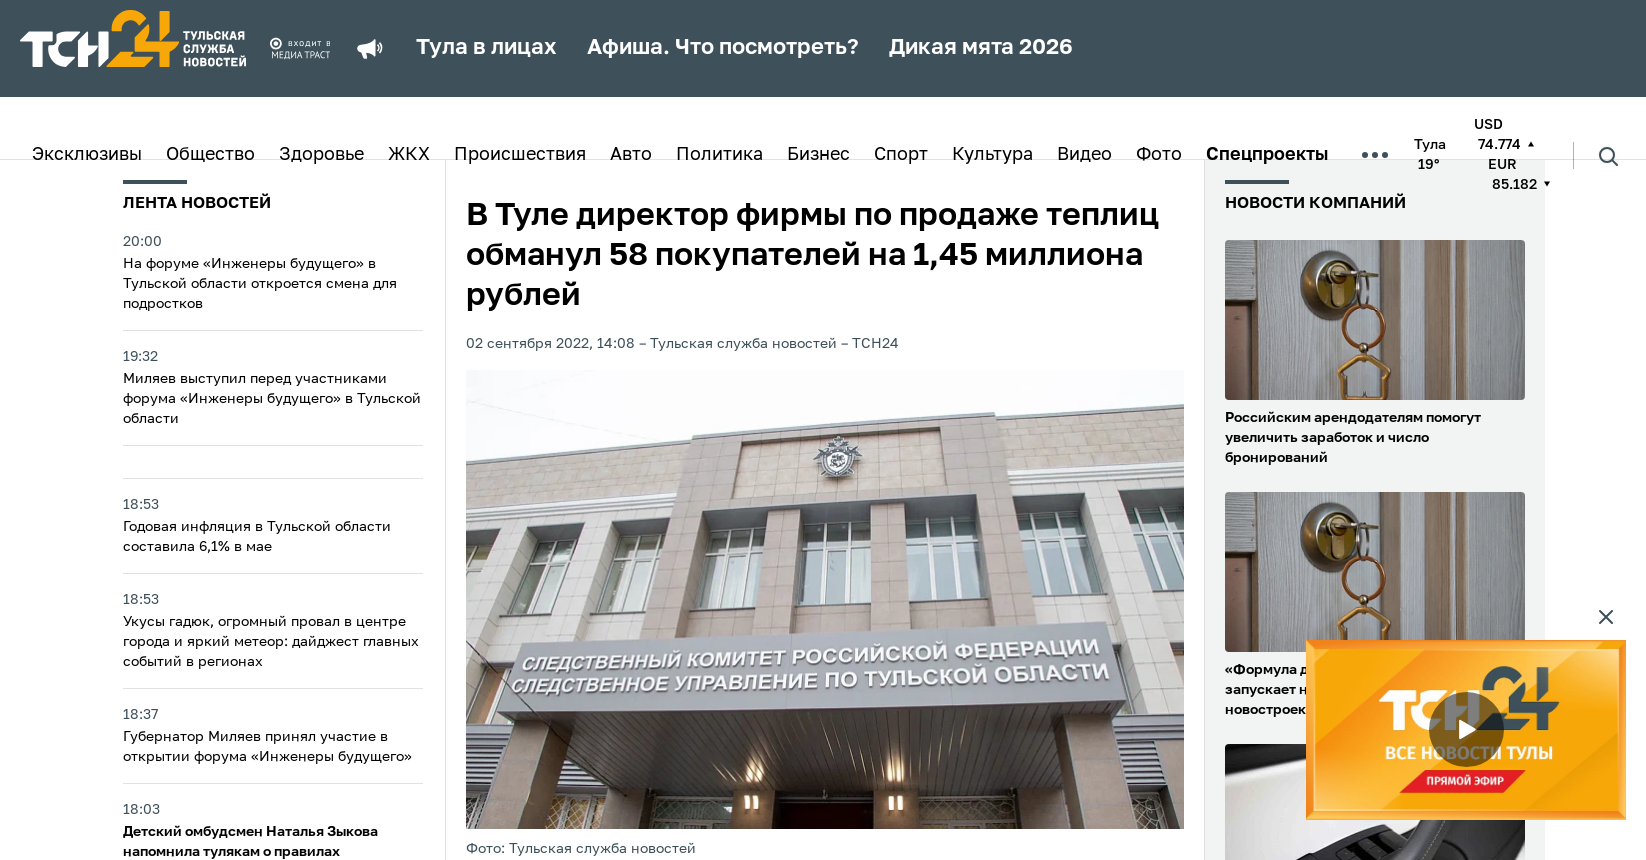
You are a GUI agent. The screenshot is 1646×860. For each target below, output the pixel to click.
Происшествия (520, 155)
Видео (1084, 155)
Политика (719, 155)
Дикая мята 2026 (981, 48)
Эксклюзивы (87, 155)
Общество (210, 155)
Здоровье (321, 155)
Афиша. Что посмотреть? (723, 48)
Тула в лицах (486, 48)
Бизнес (818, 155)
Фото (1159, 155)
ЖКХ (409, 155)
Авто (631, 155)
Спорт (901, 155)
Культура (992, 155)
